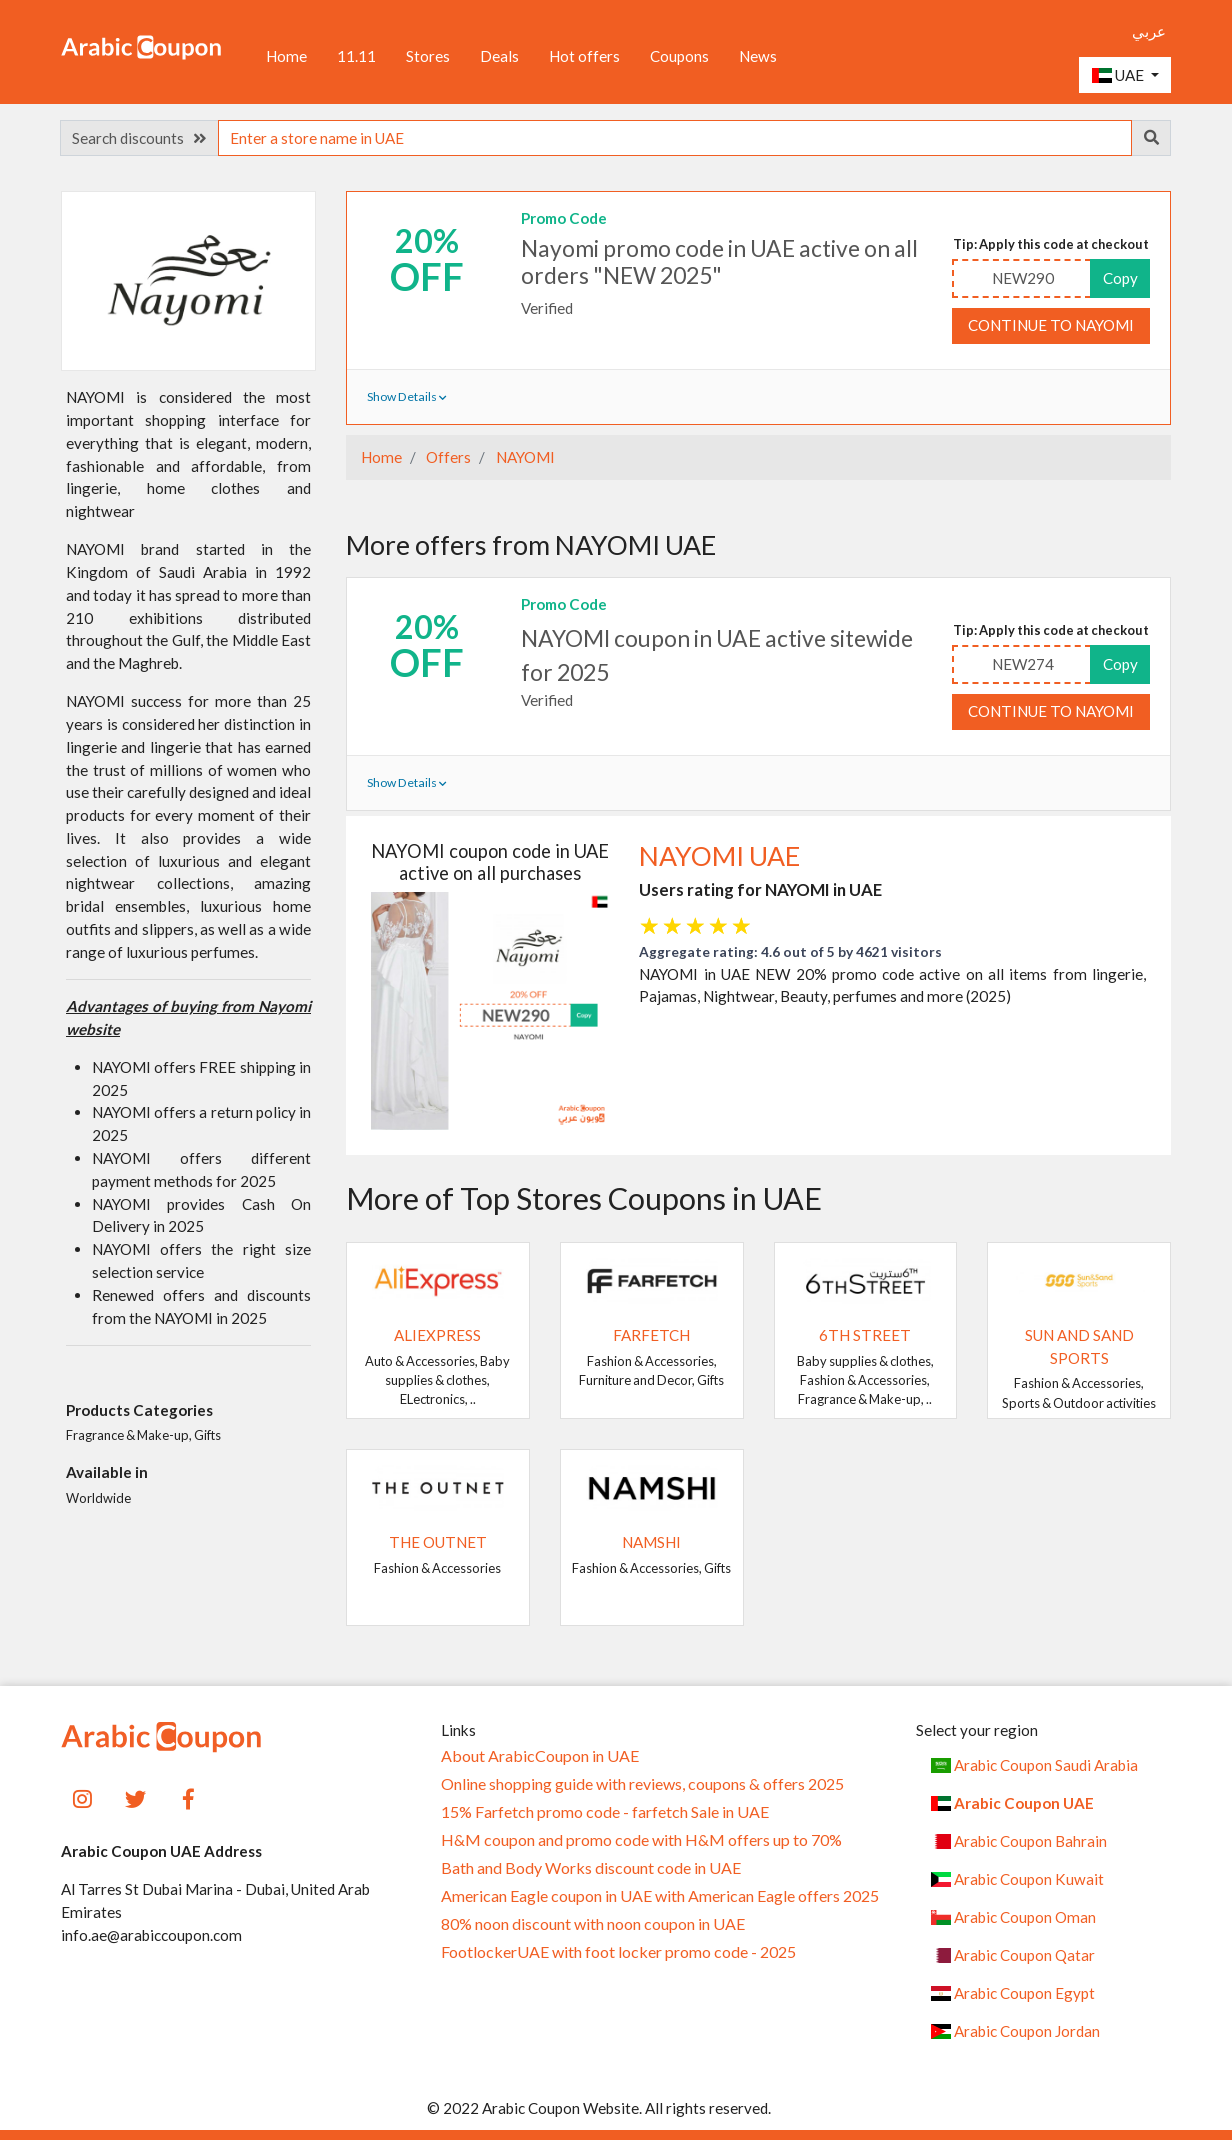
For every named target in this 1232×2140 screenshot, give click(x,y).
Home (286, 56)
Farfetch (651, 1335)
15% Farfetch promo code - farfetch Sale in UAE (605, 1812)
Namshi (651, 1542)
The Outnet (438, 1542)
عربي (1149, 31)
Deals (499, 56)
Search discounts (139, 138)
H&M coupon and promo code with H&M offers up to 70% (641, 1840)
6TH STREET (865, 1335)
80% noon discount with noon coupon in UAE (593, 1924)
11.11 (356, 56)
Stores (428, 56)
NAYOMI (524, 457)
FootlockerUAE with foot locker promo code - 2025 (618, 1952)
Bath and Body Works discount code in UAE (591, 1868)
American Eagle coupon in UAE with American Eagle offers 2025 (660, 1896)
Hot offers (584, 56)
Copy (1120, 278)
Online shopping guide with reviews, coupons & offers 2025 (642, 1784)
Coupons (679, 56)
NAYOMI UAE (719, 856)
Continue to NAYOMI (1051, 325)
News (758, 56)
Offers (447, 457)
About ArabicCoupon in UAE (540, 1756)
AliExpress (437, 1335)
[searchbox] (675, 138)
